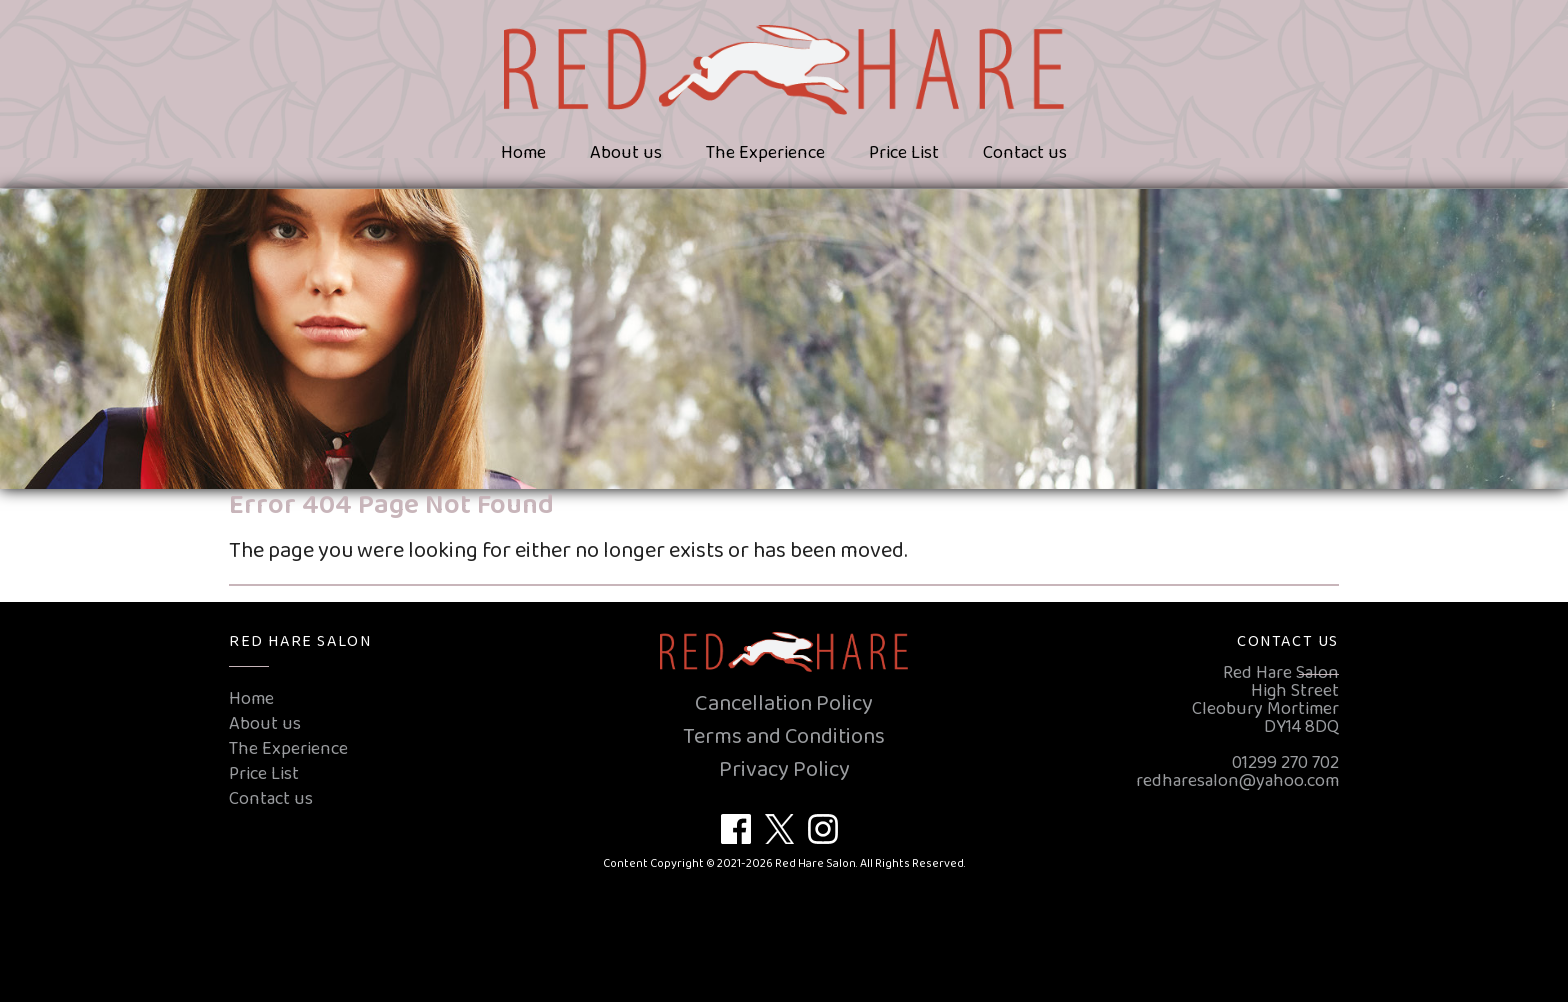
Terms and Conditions (784, 737)
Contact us (1025, 153)
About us (626, 153)
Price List (904, 153)
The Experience (765, 153)
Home (523, 153)
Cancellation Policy (784, 704)
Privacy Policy (784, 770)
